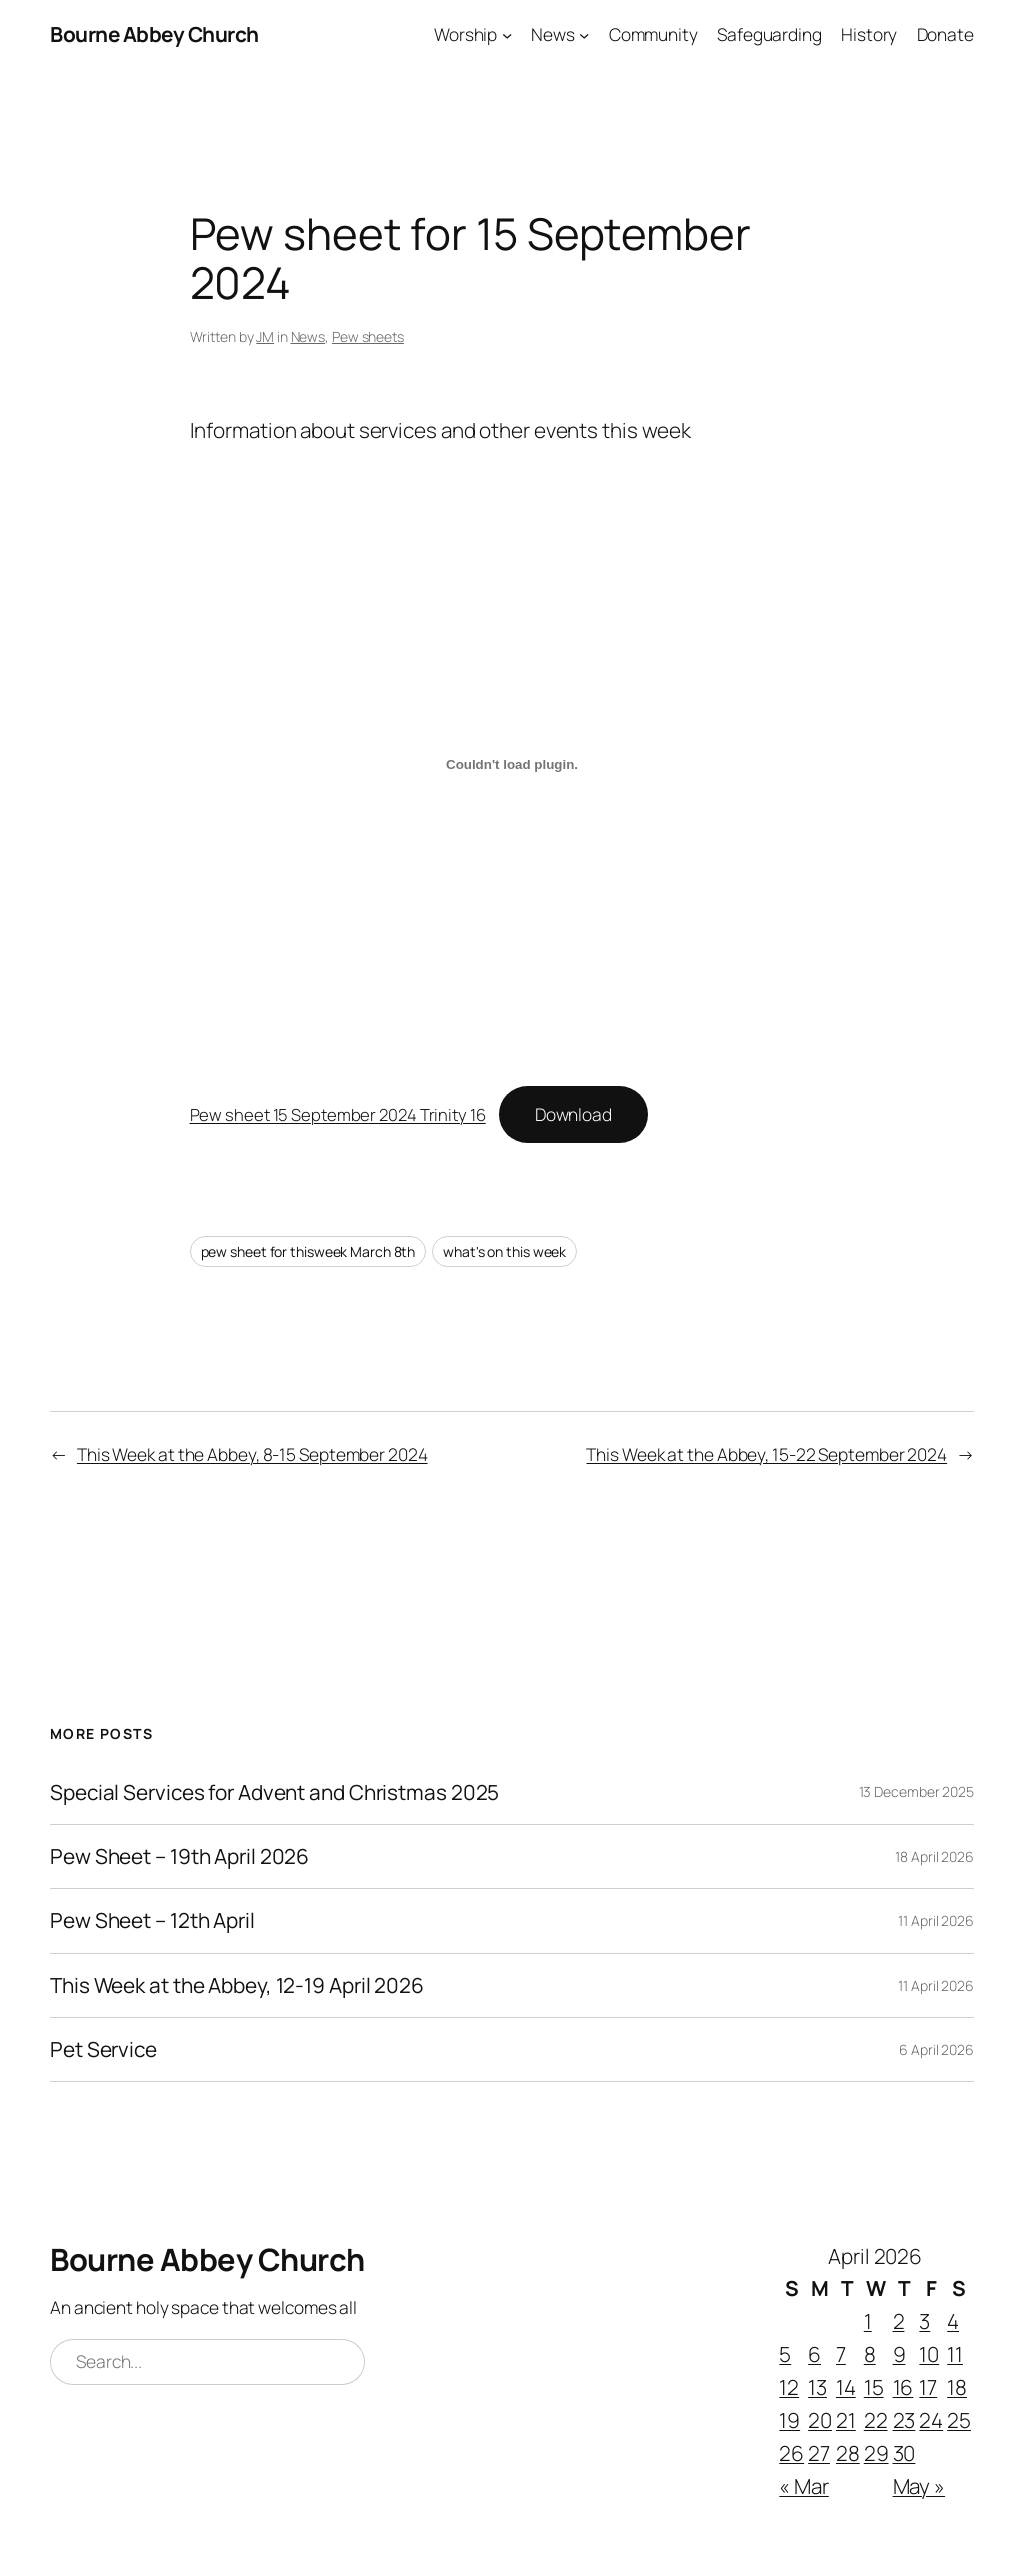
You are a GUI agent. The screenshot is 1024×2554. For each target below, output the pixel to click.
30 (904, 2453)
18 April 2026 (934, 1856)
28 (848, 2453)
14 (846, 2387)
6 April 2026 (936, 2049)
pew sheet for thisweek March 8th (308, 1251)
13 (817, 2387)
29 (876, 2453)
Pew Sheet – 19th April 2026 (179, 1856)
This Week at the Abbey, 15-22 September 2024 (766, 1454)
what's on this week (504, 1251)
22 (876, 2420)
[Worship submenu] (507, 34)
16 (903, 2387)
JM (265, 336)
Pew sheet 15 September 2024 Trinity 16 (338, 1114)
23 (904, 2420)
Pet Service (103, 2049)
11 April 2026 (936, 1920)
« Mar (804, 2486)
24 (931, 2420)
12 (789, 2387)
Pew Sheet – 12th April (152, 1920)
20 (820, 2420)
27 (819, 2453)
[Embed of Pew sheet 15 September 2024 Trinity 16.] (512, 765)
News (308, 336)
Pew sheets (368, 336)
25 (959, 2420)
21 (846, 2420)
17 (928, 2387)
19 (789, 2420)
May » (919, 2486)
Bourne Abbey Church (154, 34)
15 (874, 2387)
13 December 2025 (916, 1791)
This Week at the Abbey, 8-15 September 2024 (252, 1454)
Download (573, 1114)
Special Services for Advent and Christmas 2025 (274, 1792)
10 (929, 2354)
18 (957, 2387)
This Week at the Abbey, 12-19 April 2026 (237, 1985)
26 (791, 2453)
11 (955, 2354)
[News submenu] (584, 34)
